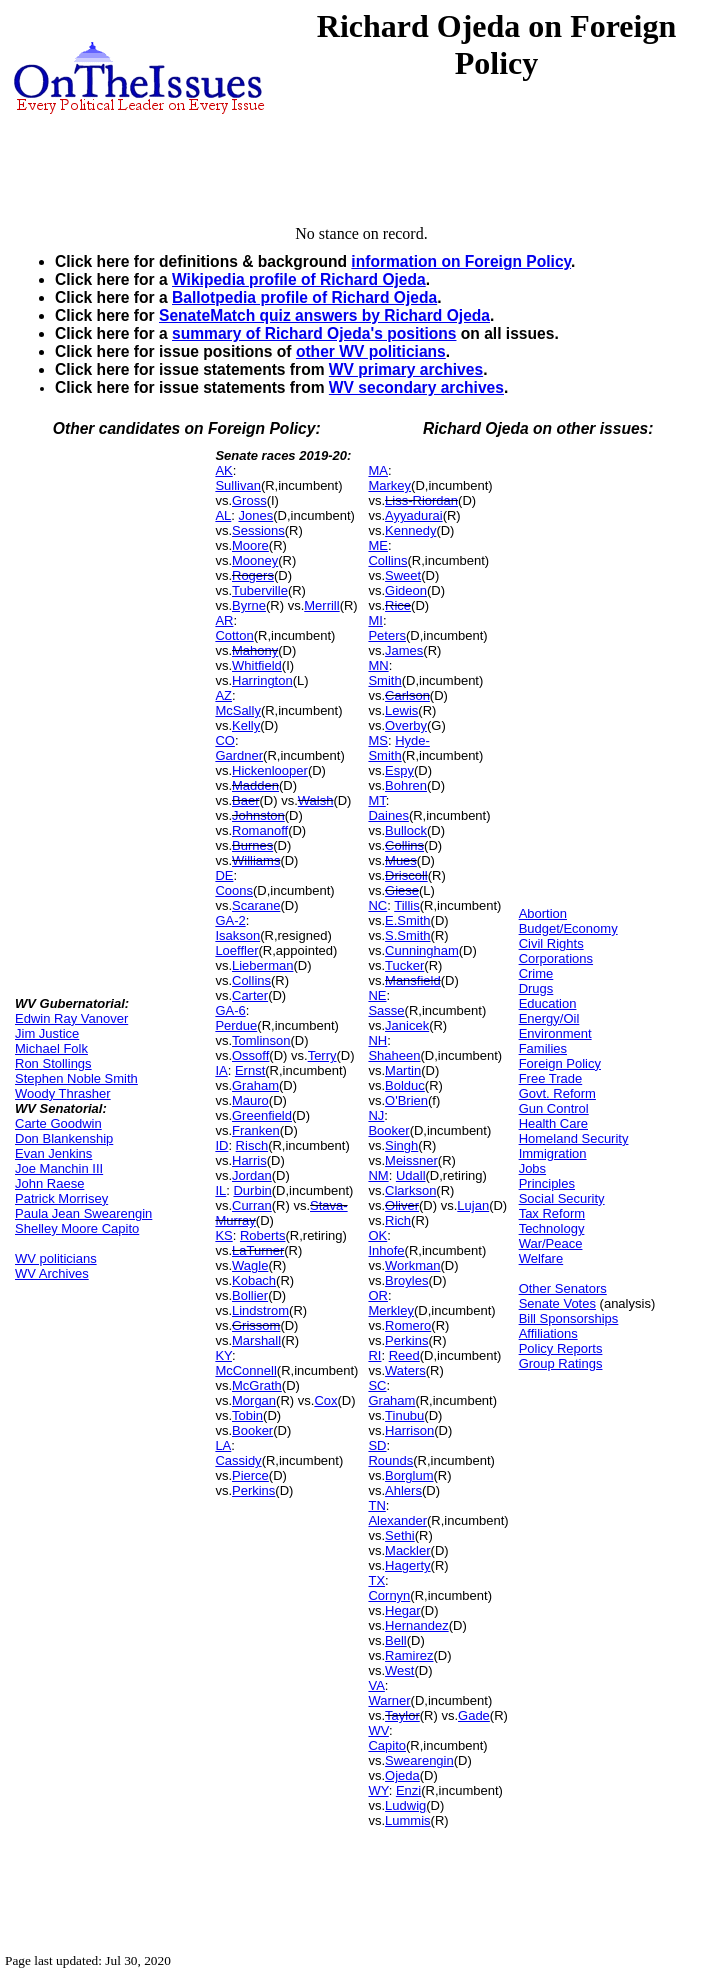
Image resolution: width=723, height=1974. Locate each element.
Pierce (250, 1475)
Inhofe (386, 1250)
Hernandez (417, 1625)
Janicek (407, 1025)
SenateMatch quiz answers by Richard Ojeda (324, 315)
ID (221, 1145)
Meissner (411, 1160)
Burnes (252, 845)
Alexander (397, 1520)
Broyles (406, 1280)
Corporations (556, 958)
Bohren (406, 785)
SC (377, 1385)
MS (378, 740)
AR (224, 620)
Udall (411, 1175)
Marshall (256, 1340)
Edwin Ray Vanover (71, 1018)
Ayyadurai (414, 515)
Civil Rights (551, 943)
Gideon (406, 590)
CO (225, 740)
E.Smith (408, 920)
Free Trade (551, 1078)
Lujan (473, 1205)
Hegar (402, 1610)
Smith (384, 680)
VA (376, 1685)
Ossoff (250, 1055)
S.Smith (408, 935)
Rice (398, 605)
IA (221, 1070)
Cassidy (238, 1460)
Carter (250, 995)
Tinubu (404, 1415)
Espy (399, 770)
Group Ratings (561, 1363)
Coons (234, 890)
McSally (238, 710)
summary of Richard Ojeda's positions (314, 333)
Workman (412, 1265)
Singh (401, 1145)
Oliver (402, 1205)
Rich (398, 1220)
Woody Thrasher (63, 1093)
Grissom (256, 1325)
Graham (255, 1085)
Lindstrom (260, 1310)
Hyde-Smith (398, 748)
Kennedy (410, 530)
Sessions (258, 530)
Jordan (252, 1175)
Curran (252, 1205)
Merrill (321, 605)
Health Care (553, 1123)
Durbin (252, 1190)
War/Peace (551, 1243)
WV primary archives (406, 369)
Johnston (258, 815)
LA (223, 1445)
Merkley (391, 1310)
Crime (536, 973)
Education (548, 1003)
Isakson (237, 935)
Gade (474, 1715)
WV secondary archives (416, 387)
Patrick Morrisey (61, 1198)
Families (543, 1048)
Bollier (250, 1295)
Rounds (390, 1460)
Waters (405, 1370)
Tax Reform (552, 1213)
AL (223, 515)
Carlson (407, 695)
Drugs (536, 988)
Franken (256, 1130)
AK (223, 470)
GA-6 (230, 1010)
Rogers (253, 575)
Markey (389, 485)
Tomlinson (261, 1040)
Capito (387, 1745)
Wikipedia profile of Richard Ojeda (299, 279)
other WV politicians (371, 351)
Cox (325, 1400)
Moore (250, 545)
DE (224, 875)
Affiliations (548, 1333)
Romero (408, 1325)
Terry (322, 1055)
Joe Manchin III (59, 1168)
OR (378, 1295)
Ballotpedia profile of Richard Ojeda (304, 297)
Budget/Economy (568, 928)
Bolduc (405, 1085)
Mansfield (413, 980)
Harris (249, 1160)
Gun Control (554, 1108)
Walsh (316, 800)
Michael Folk (51, 1048)
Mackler (408, 1550)
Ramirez (409, 1655)
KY (223, 1355)
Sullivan (238, 485)
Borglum (409, 1475)
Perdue (236, 1025)
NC (377, 905)
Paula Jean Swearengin (83, 1213)
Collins (251, 980)
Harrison (409, 1430)
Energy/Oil (549, 1018)
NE (377, 995)
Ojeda (402, 1775)
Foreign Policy (560, 1063)
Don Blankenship (64, 1138)
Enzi (408, 1790)
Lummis (408, 1820)
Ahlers (403, 1490)
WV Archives (52, 1273)
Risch (252, 1145)
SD (377, 1445)
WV (378, 1730)
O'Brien (406, 1100)
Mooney (255, 560)
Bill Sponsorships (569, 1318)
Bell (396, 1640)
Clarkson (410, 1190)
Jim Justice (47, 1033)
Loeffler (236, 950)
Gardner (239, 755)
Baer (245, 800)
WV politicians (56, 1258)
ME (378, 545)
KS (223, 1235)
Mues (401, 860)
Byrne (249, 605)
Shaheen (394, 1055)
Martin (403, 1070)
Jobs (532, 1168)
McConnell (245, 1370)
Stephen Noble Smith (76, 1078)
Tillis (407, 905)
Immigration (553, 1153)
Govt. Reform (557, 1093)
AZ (223, 695)
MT (376, 800)
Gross (249, 500)
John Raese (49, 1183)
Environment (555, 1033)
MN (378, 665)
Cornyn (389, 1595)
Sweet (403, 575)
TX (376, 1580)
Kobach (254, 1280)
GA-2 (230, 920)
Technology (552, 1228)
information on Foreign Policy (461, 261)
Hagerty (408, 1565)
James (404, 650)
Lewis (401, 710)
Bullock (406, 830)
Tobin (247, 1415)
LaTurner (258, 1250)
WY (378, 1790)
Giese (402, 890)
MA (378, 470)
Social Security (562, 1198)
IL (220, 1190)
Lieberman (262, 965)
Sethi (400, 1535)
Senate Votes (557, 1303)
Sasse (386, 1010)
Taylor (402, 1715)
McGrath (257, 1385)
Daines (388, 815)
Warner (389, 1700)
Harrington (262, 680)
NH (377, 1040)
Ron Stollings (53, 1063)
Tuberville (260, 590)
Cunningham (422, 950)
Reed (404, 1355)
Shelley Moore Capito (77, 1228)
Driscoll (406, 875)
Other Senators (563, 1288)
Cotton (234, 635)
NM (378, 1175)
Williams (256, 860)
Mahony (255, 650)
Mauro (250, 1100)
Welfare (541, 1258)
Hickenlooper (270, 770)
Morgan (254, 1400)
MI (375, 620)
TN (376, 1505)
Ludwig (405, 1805)
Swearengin (419, 1760)
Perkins (253, 1490)
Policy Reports (561, 1348)
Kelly (246, 725)
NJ (376, 1115)
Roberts (263, 1235)
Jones (256, 515)
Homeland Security (574, 1138)
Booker (252, 1430)
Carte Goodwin (58, 1123)
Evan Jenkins (53, 1153)
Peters (387, 635)
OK (377, 1235)
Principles (547, 1183)
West (399, 1670)
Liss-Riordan (421, 500)
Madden (255, 785)
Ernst (250, 1070)
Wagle (250, 1265)
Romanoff (260, 830)
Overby (406, 725)
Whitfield (257, 665)
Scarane (256, 905)
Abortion (543, 913)
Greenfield (262, 1115)
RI (374, 1355)
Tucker (404, 965)
